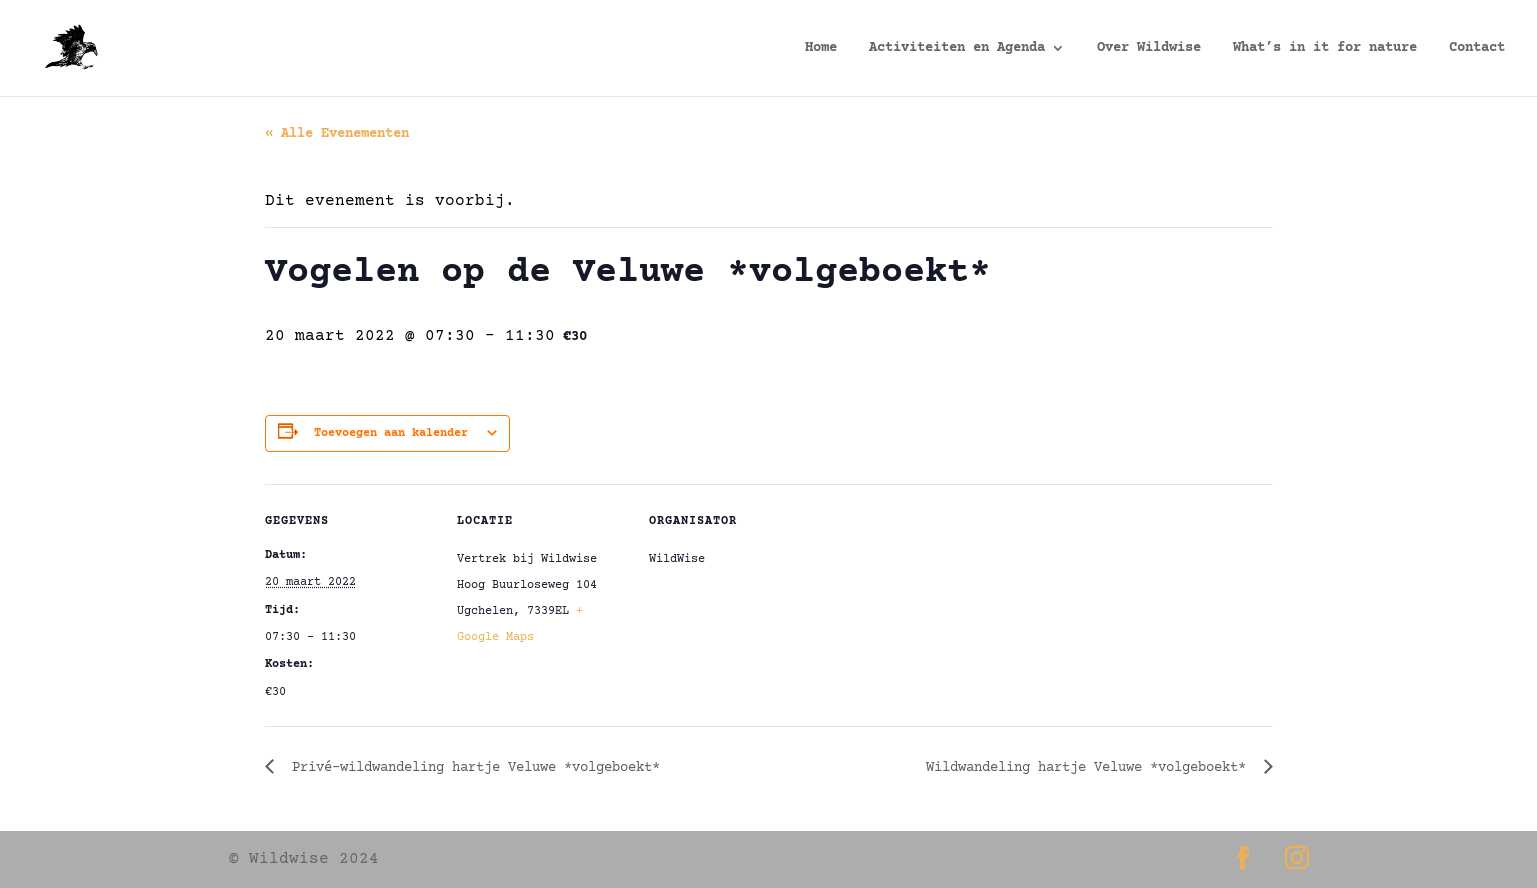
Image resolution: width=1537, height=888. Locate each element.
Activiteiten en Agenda (957, 48)
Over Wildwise (1149, 48)
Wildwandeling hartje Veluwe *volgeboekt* (1090, 768)
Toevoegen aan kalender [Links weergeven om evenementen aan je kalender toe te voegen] (391, 433)
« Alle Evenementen (337, 134)
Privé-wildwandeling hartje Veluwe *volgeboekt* (472, 768)
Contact (1477, 48)
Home (821, 48)
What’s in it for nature (1325, 48)
